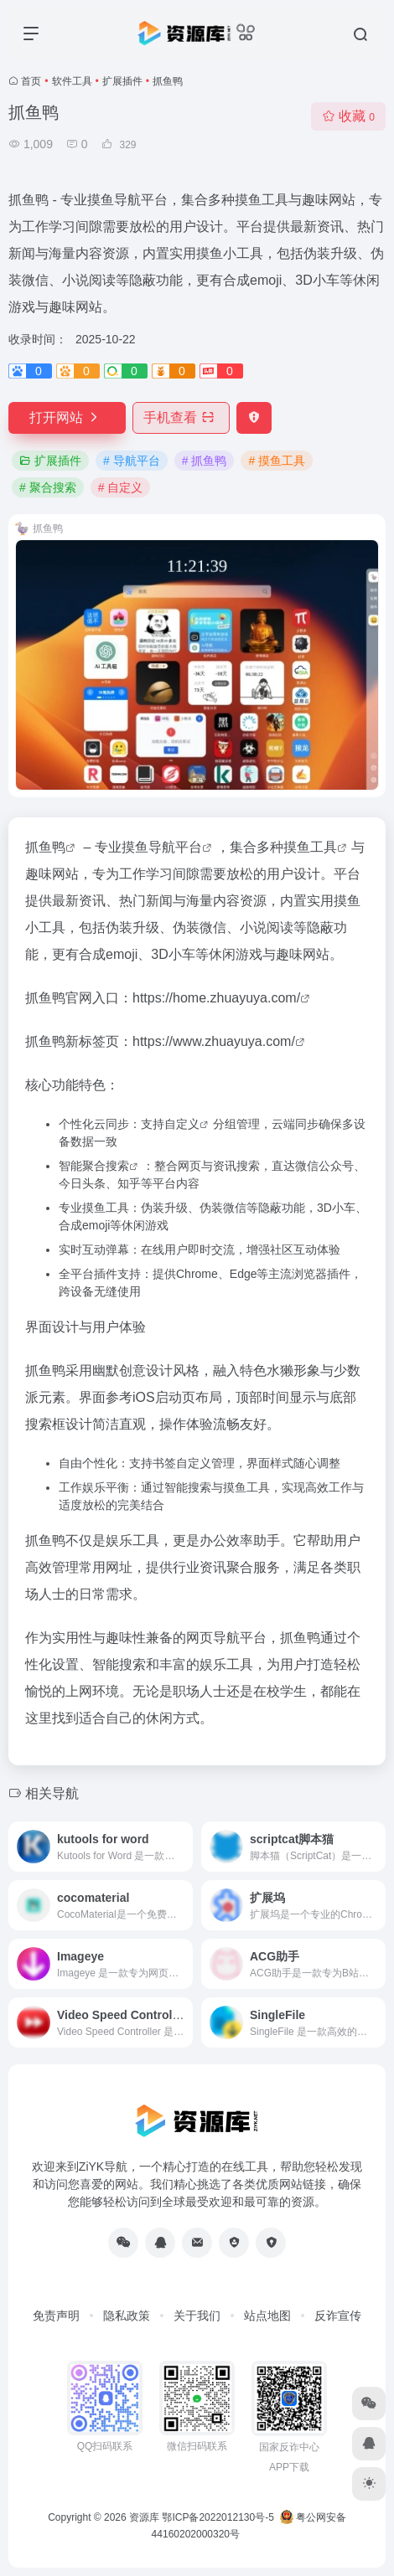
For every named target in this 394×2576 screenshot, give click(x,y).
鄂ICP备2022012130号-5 (217, 2517)
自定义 (182, 1124)
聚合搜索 (105, 1165)
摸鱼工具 (310, 847)
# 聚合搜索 (47, 487)
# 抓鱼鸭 (204, 460)
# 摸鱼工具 (276, 460)
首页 (31, 81)
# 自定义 (120, 487)
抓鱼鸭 (45, 847)
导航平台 (175, 847)
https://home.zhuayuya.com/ (216, 998)
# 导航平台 (131, 460)
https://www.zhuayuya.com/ (213, 1041)
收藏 (348, 116)
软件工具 (72, 81)
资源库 (144, 2517)
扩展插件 (122, 81)
